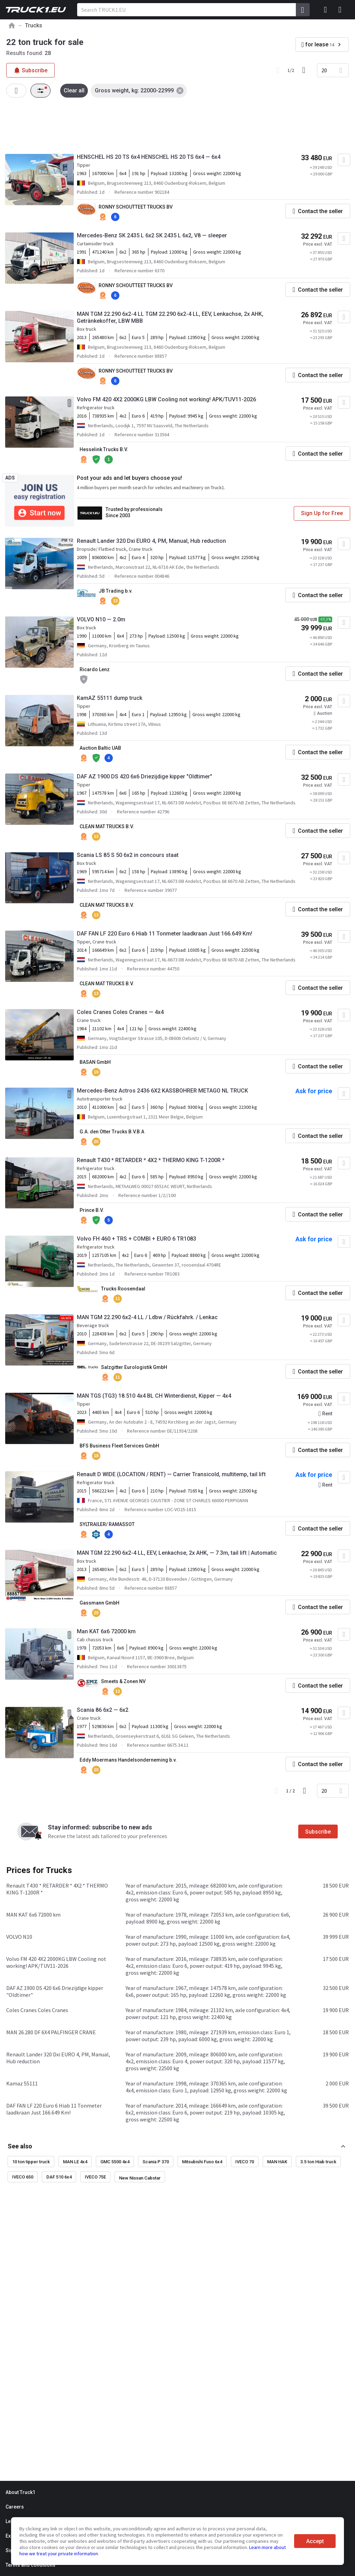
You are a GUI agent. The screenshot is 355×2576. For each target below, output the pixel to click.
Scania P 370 (156, 2161)
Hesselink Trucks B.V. (104, 449)
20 (324, 70)
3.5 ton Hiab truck (318, 2161)
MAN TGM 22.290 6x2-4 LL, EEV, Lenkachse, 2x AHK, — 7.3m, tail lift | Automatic (177, 1553)
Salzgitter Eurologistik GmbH (134, 1367)
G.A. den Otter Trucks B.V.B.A (112, 1131)
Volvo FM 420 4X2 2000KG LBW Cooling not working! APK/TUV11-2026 (166, 399)
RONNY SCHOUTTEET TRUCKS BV (136, 207)
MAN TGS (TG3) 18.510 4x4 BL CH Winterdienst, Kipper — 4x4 (154, 1395)
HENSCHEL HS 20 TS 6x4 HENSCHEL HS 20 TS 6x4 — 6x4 (148, 157)
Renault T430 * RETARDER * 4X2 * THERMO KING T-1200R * (151, 1160)
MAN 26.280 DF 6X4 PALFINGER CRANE (51, 2032)
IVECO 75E (95, 2177)
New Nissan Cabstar (140, 2178)
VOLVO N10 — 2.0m (101, 619)
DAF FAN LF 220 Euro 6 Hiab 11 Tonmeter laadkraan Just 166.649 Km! (164, 933)
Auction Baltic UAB (100, 748)
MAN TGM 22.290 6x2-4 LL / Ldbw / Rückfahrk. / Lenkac (147, 1317)
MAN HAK (277, 2161)
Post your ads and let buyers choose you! (129, 478)
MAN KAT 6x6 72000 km (33, 1914)
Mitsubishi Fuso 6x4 (202, 2161)
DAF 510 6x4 (59, 2177)
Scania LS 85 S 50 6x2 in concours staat (128, 855)
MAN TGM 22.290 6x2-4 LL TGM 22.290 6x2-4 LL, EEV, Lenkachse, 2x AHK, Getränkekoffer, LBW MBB (170, 317)
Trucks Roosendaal (123, 1288)
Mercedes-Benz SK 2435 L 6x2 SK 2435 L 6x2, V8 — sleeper (152, 235)
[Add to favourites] (344, 160)
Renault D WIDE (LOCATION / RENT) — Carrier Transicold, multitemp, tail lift (171, 1474)
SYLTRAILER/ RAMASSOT (107, 1524)
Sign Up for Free (322, 513)
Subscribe (318, 1831)
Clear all (74, 90)
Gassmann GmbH (99, 1603)
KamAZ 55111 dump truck (109, 698)
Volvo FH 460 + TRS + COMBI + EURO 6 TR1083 (136, 1238)
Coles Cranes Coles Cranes (37, 2010)
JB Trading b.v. (116, 591)
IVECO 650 (22, 2177)
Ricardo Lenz (95, 669)
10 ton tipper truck (31, 2161)
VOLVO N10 (19, 1936)
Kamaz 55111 (22, 2083)
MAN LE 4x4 (75, 2161)
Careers (15, 2507)
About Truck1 (20, 2492)
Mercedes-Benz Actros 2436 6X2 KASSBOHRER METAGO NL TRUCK (162, 1090)
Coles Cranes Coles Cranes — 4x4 (120, 1012)
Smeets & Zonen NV (123, 1681)
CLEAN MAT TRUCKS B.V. (107, 826)
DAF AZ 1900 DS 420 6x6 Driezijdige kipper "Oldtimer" (144, 776)
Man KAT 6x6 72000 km (106, 1631)
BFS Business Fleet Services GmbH (119, 1446)
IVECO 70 (244, 2161)
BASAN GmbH (95, 1062)
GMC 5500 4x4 (114, 2161)
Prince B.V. (92, 1210)
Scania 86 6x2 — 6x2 (102, 1710)
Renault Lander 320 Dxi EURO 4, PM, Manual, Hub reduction (151, 541)
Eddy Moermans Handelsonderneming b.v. (128, 1760)
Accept (315, 2541)
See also (20, 2146)
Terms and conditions (30, 2565)
